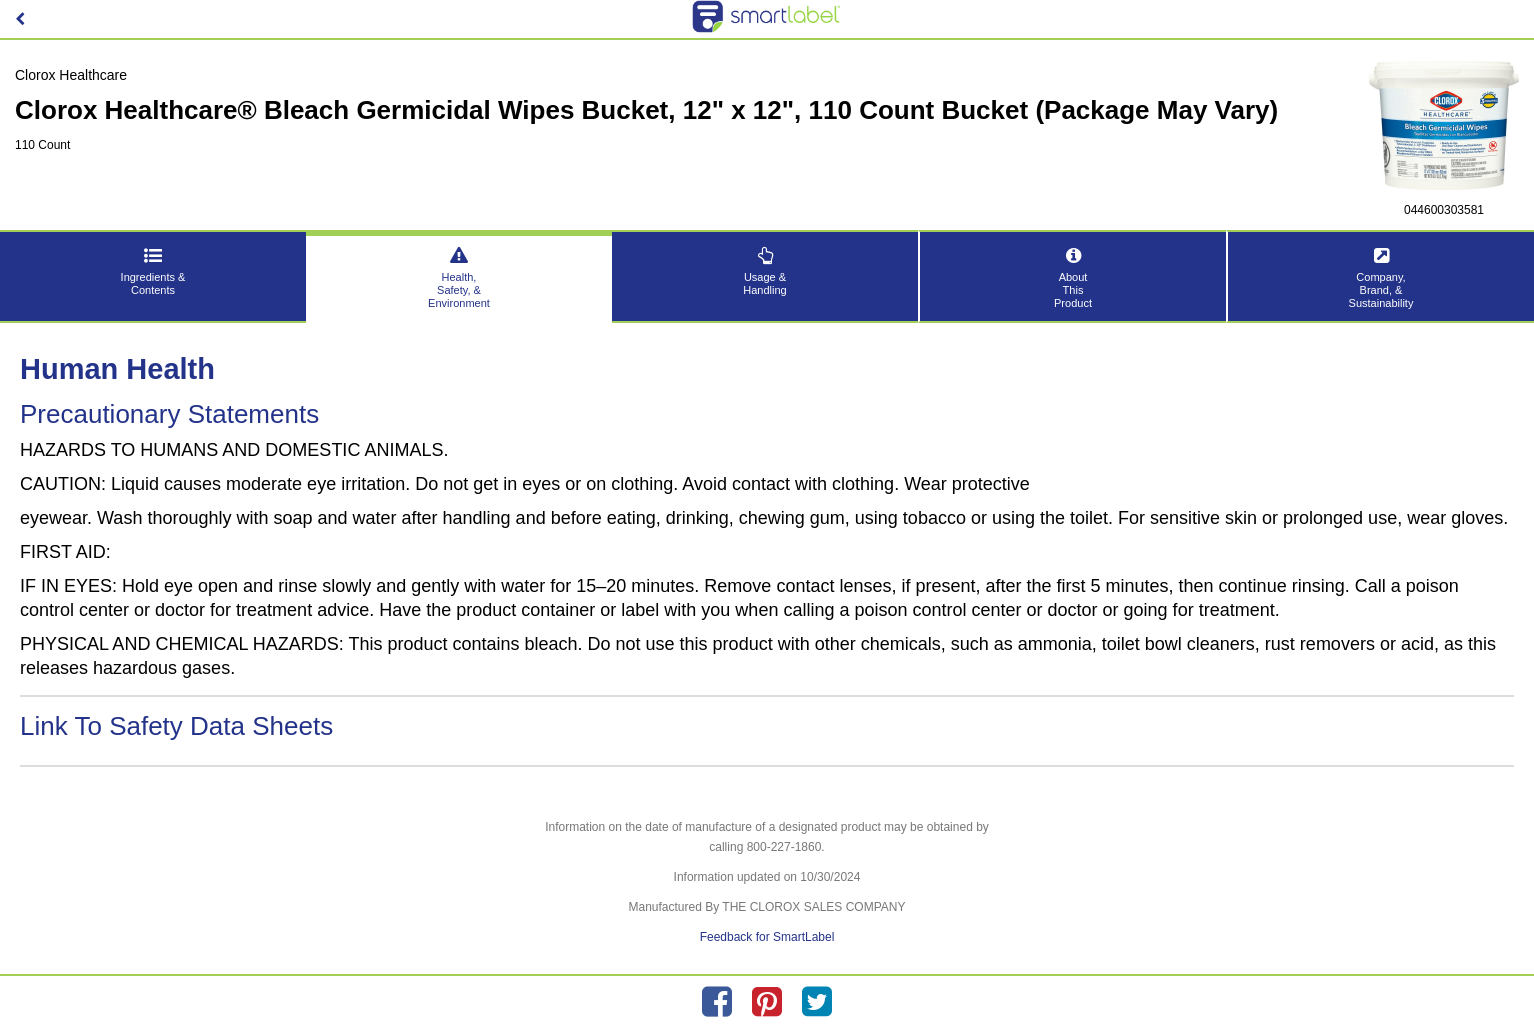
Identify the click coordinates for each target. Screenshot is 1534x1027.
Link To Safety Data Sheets (176, 726)
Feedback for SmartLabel (767, 937)
